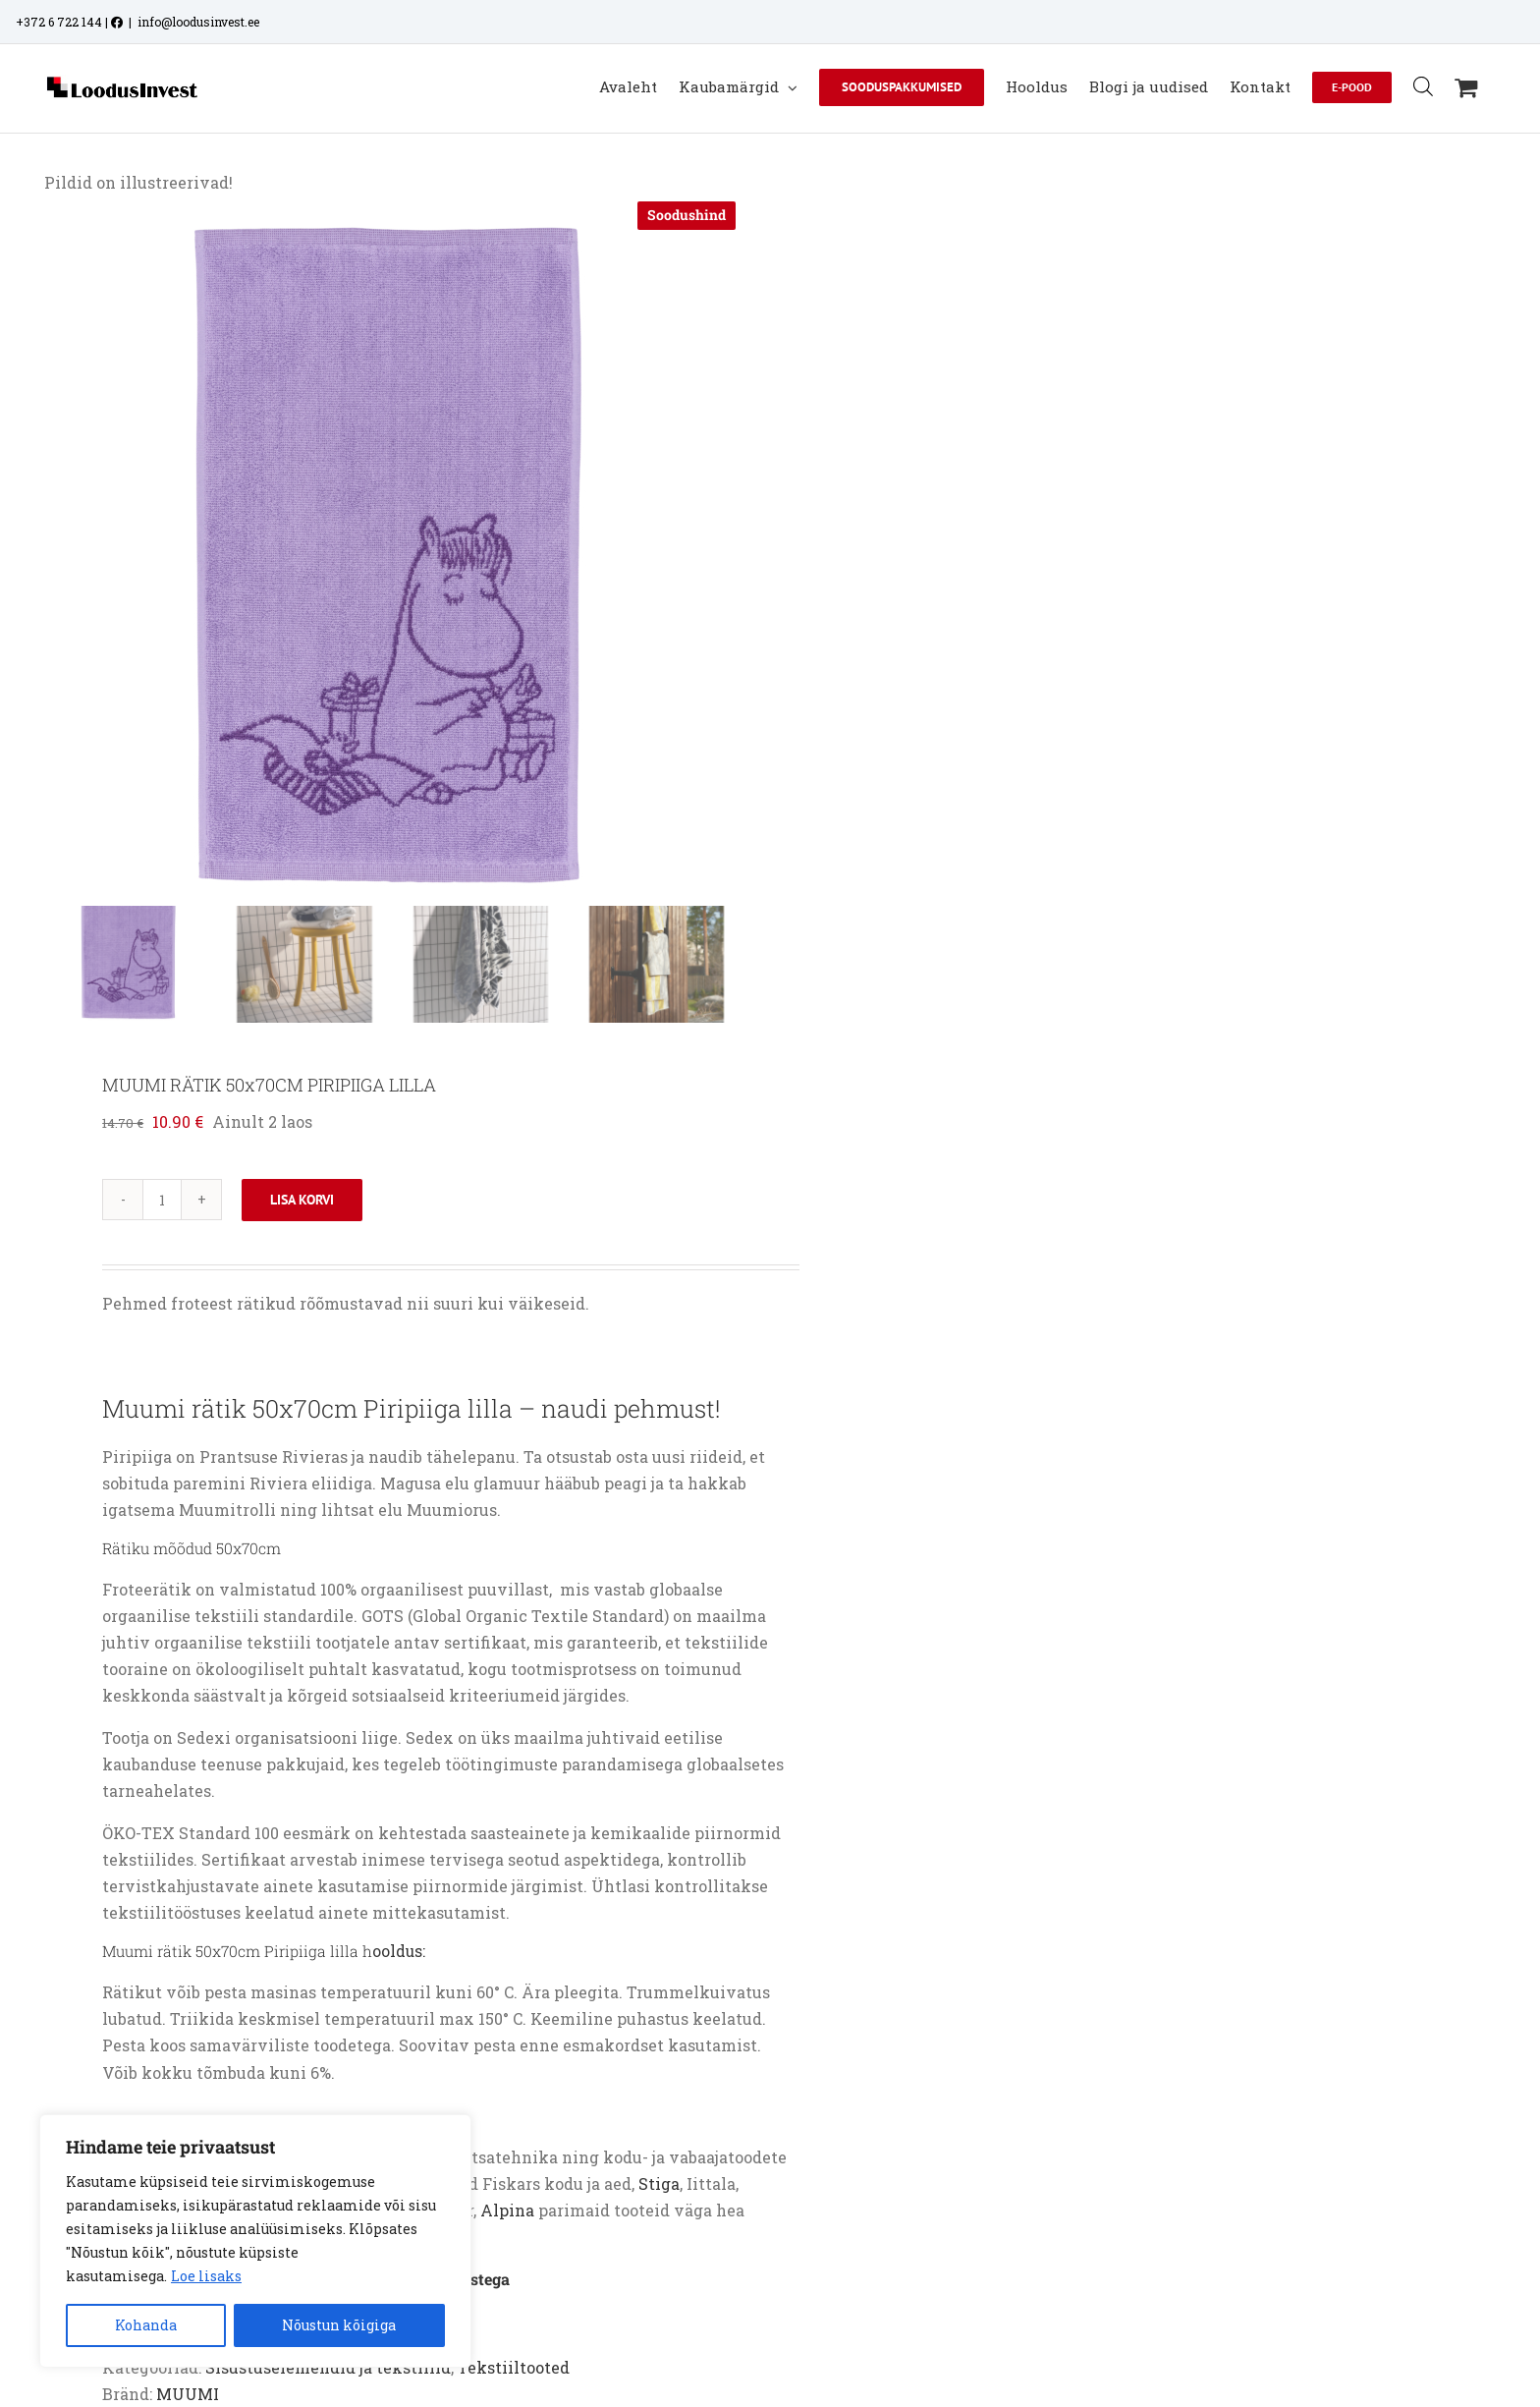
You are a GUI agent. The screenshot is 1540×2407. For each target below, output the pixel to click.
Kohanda (146, 2325)
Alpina (507, 2210)
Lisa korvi (302, 1199)
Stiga (659, 2183)
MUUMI (187, 2393)
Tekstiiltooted (514, 2367)
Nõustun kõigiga (339, 2325)
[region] (255, 2241)
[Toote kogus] (162, 1199)
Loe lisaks (206, 2276)
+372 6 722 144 (59, 21)
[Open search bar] (1423, 86)
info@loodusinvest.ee (198, 21)
